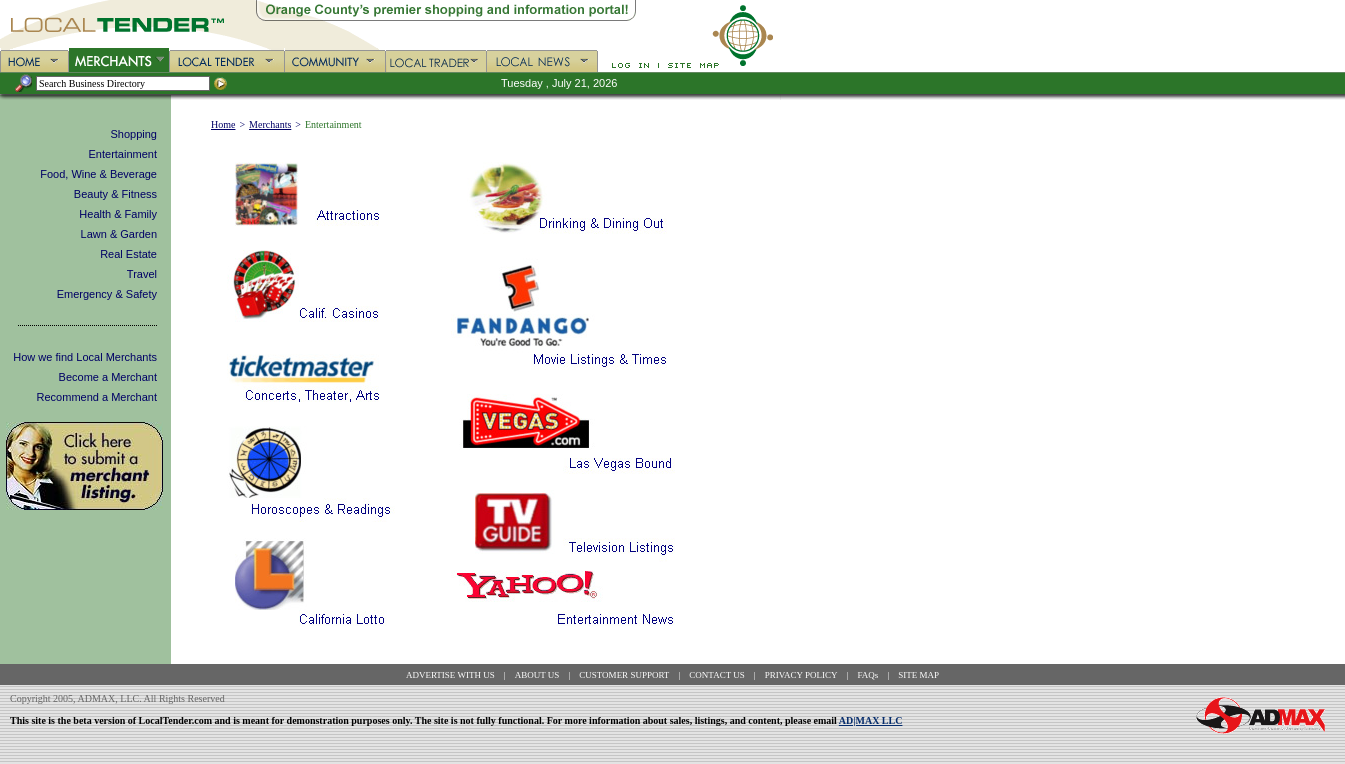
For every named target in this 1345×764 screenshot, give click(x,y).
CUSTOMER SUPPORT (624, 675)
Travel (142, 274)
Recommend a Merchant (97, 397)
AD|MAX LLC (871, 720)
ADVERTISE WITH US (450, 675)
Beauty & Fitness (115, 194)
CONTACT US (716, 675)
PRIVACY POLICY (801, 675)
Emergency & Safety (107, 294)
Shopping (134, 134)
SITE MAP (918, 675)
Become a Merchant (108, 377)
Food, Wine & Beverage (98, 174)
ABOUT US (537, 675)
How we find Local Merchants (85, 357)
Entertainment (123, 154)
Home (223, 124)
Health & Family (118, 214)
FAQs (868, 675)
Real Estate (128, 254)
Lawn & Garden (119, 234)
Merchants (270, 124)
